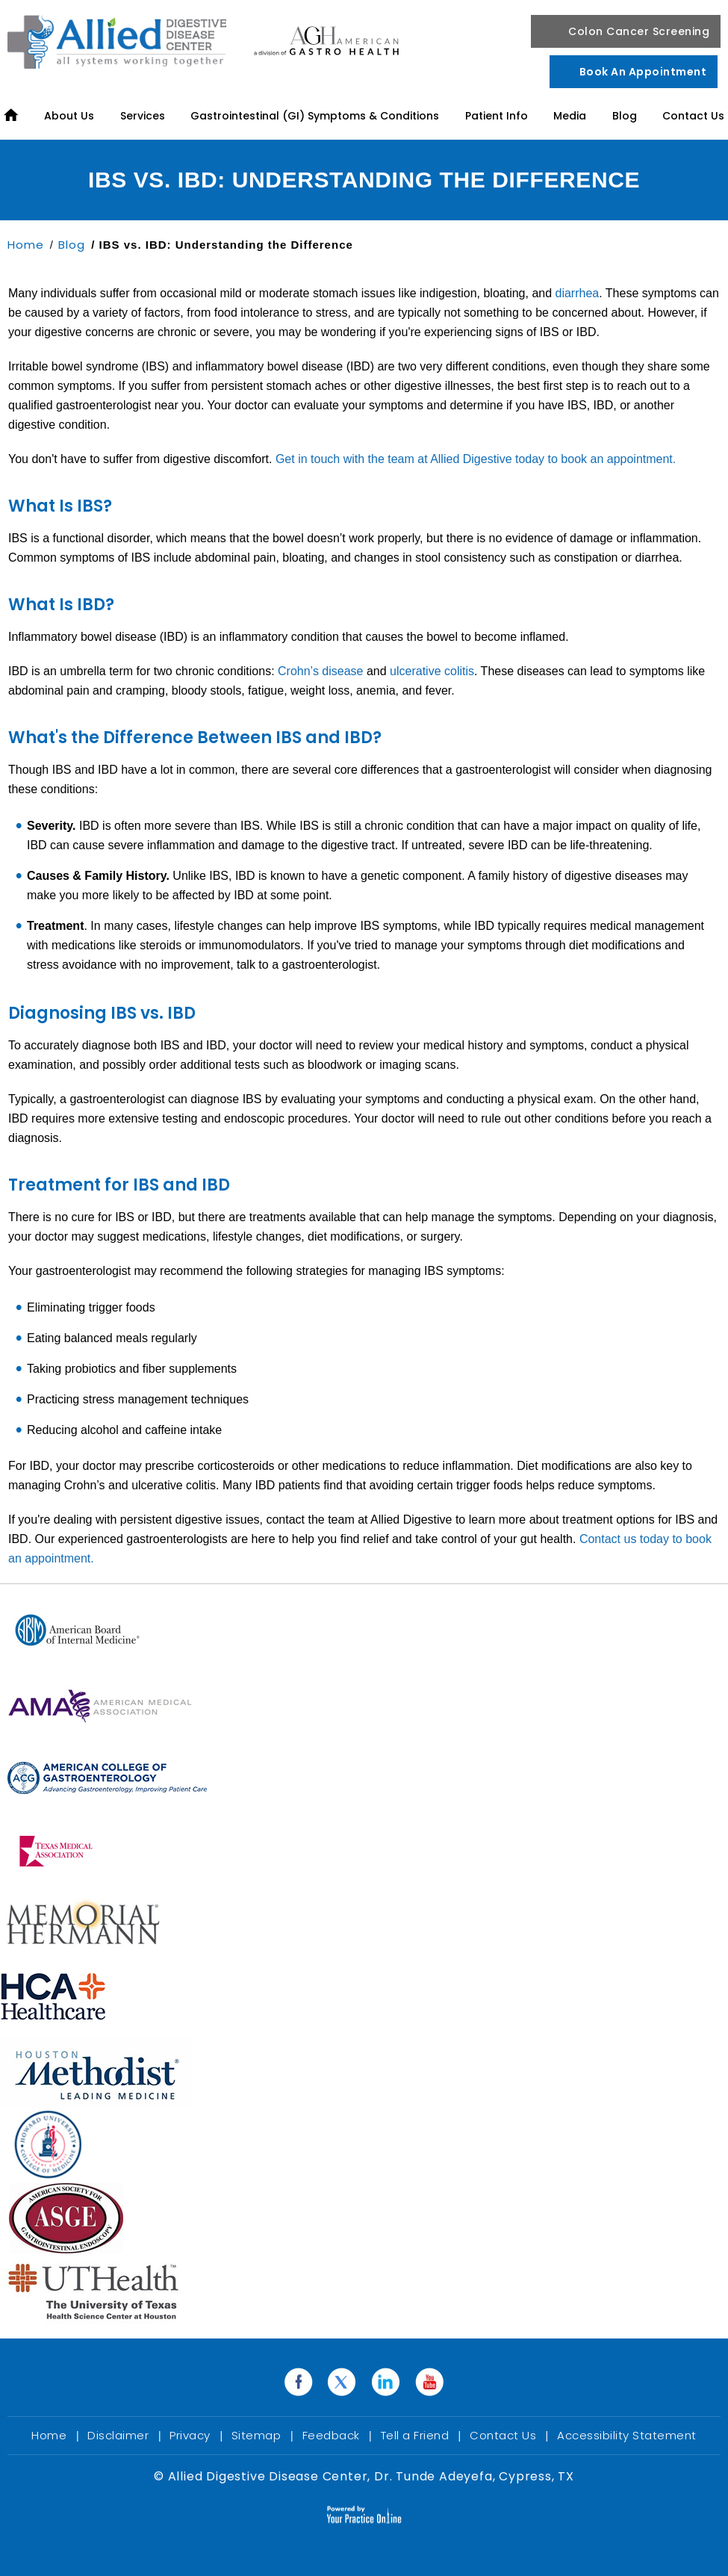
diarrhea (578, 293)
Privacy (191, 2435)
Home (27, 244)
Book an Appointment (643, 71)
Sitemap (257, 2435)
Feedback (333, 2435)
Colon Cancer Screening (638, 31)
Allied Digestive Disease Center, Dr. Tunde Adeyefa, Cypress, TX (369, 2476)
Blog (624, 115)
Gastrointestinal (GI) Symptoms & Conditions (314, 115)
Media (569, 115)
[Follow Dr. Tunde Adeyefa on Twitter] (342, 2383)
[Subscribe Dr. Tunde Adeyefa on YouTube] (430, 2383)
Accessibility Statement (627, 2435)
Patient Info (496, 115)
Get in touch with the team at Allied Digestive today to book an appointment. (474, 459)
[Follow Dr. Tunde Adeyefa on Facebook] (298, 2383)
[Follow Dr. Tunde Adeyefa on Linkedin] (386, 2383)
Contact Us (693, 115)
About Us (69, 115)
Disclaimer (119, 2435)
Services (142, 115)
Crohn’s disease (320, 671)
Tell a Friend (416, 2435)
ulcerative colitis (432, 671)
